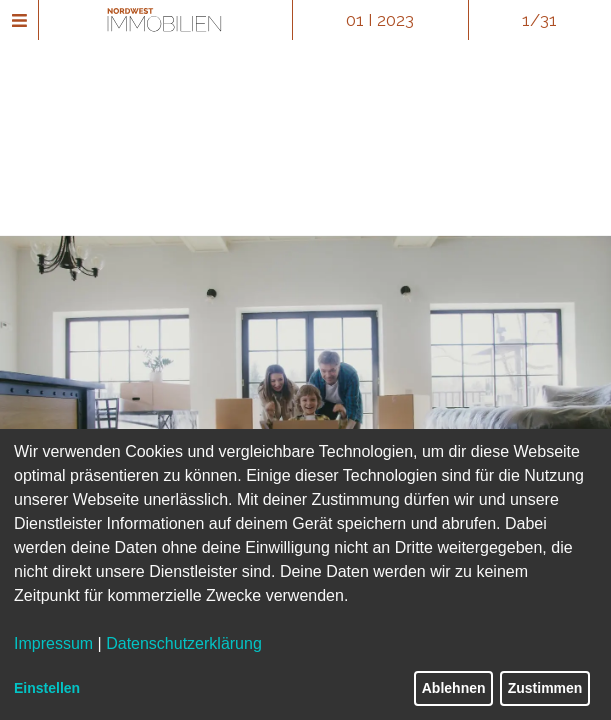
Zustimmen (545, 688)
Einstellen (47, 688)
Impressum (53, 643)
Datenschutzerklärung (184, 643)
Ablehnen (454, 688)
